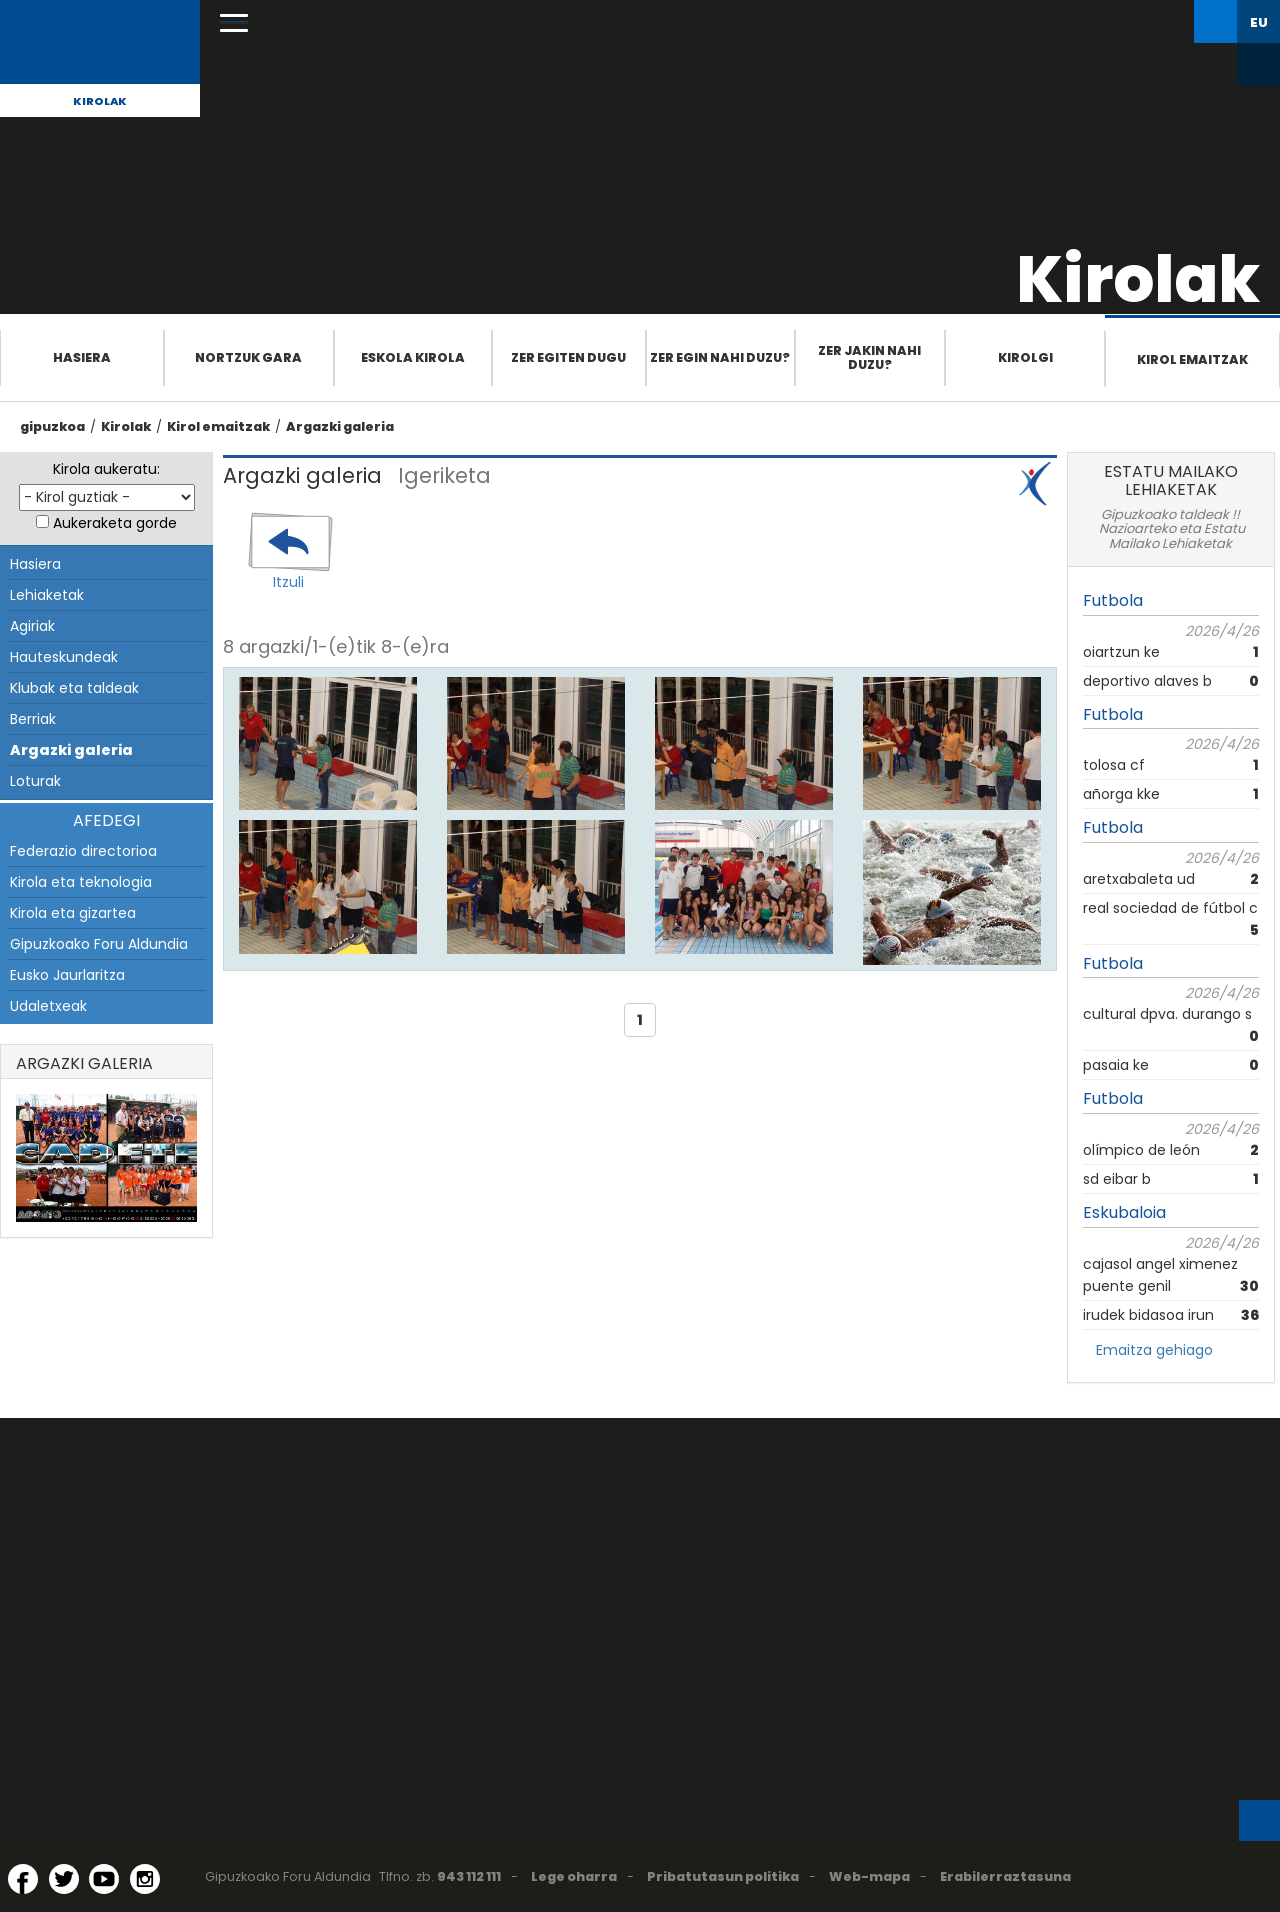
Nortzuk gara (248, 357)
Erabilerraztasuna (1005, 1876)
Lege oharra (574, 1876)
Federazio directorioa (83, 851)
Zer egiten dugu (568, 357)
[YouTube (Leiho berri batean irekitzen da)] (104, 1879)
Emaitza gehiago (1154, 1350)
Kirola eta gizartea (73, 913)
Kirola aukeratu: (106, 469)
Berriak (33, 719)
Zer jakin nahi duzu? (869, 357)
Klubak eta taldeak (74, 688)
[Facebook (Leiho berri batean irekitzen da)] (23, 1879)
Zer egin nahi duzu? (720, 357)
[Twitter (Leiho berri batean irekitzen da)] (64, 1879)
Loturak (35, 781)
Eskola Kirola (413, 357)
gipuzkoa (52, 426)
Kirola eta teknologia (81, 882)
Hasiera (82, 357)
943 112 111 (469, 1876)
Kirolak (100, 101)
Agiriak (32, 626)
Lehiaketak (47, 595)
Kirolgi (1025, 357)
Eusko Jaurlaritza (67, 975)
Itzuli (288, 582)
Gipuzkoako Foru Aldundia (99, 944)
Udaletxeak (48, 1006)
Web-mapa (869, 1876)
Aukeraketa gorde (115, 523)
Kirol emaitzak (1192, 359)
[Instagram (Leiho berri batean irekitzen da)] (145, 1879)
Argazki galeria (340, 426)
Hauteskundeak (64, 657)
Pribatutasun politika (723, 1876)
